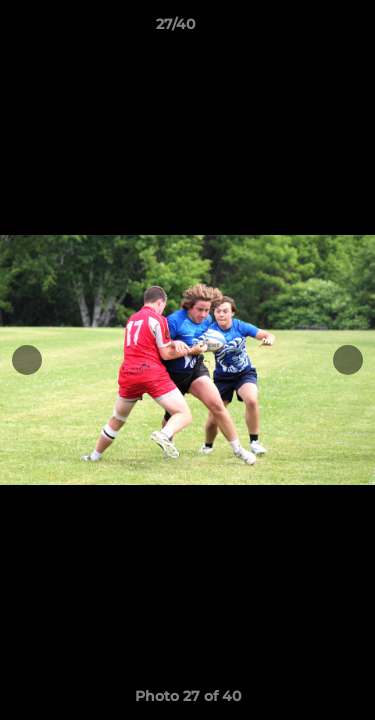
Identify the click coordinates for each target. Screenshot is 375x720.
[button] (303, 29)
